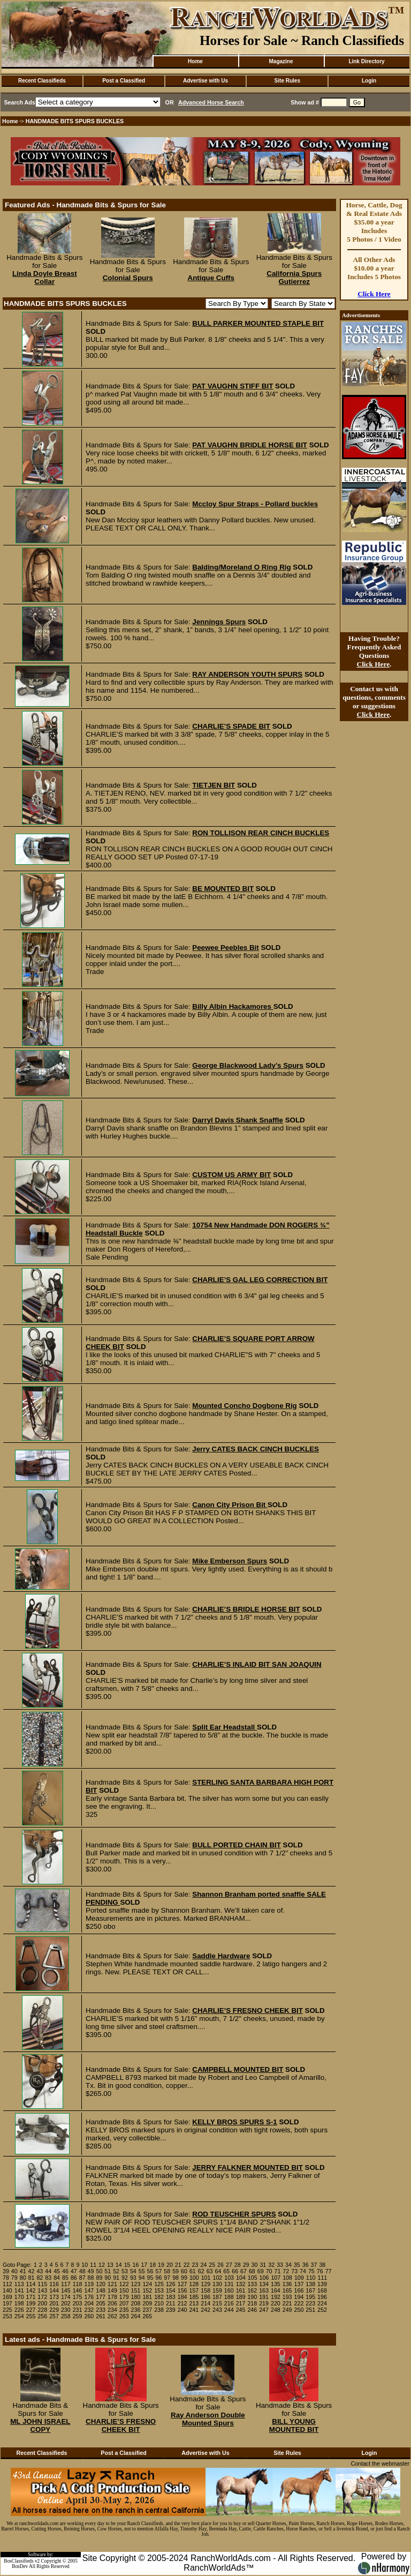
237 (147, 2310)
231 (77, 2310)
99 (184, 2277)
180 (136, 2297)
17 (144, 2265)
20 (169, 2265)
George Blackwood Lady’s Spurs (247, 1065)
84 (57, 2277)
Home (195, 61)
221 (287, 2303)
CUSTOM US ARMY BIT (231, 1175)
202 (66, 2303)
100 (194, 2277)
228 (42, 2310)
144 (54, 2290)
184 (182, 2297)
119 (89, 2284)
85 (65, 2277)
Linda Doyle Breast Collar (44, 277)
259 (77, 2316)
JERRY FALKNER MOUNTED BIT (247, 2167)
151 (136, 2290)
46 (65, 2271)
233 (100, 2310)
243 (217, 2310)
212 (182, 2303)
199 (31, 2303)
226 (19, 2310)
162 (252, 2290)
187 (217, 2297)
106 (264, 2277)
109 (299, 2277)
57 (158, 2271)
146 (77, 2290)
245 (241, 2310)
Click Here (374, 294)
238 (159, 2310)
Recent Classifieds (42, 81)
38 (322, 2265)
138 (310, 2284)
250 (299, 2310)
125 (159, 2284)
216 (229, 2303)
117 (66, 2284)
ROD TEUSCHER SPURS (234, 2214)
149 (112, 2290)
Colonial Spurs (128, 278)
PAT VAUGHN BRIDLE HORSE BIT (249, 445)
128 (194, 2284)
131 (229, 2284)
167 (310, 2290)
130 (217, 2284)
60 (184, 2271)
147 (89, 2290)
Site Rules (287, 81)
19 (161, 2265)
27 (229, 2265)
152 (147, 2290)
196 (322, 2297)
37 (314, 2265)
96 (158, 2277)
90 (107, 2277)
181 (147, 2297)
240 (182, 2310)
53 (124, 2271)
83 (48, 2277)
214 (205, 2303)
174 (66, 2297)
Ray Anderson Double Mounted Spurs (208, 2419)
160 (229, 2290)
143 (42, 2290)
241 (194, 2310)
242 (205, 2310)
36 (305, 2265)
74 (303, 2271)
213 (194, 2303)
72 (286, 2271)
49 (91, 2271)
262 (112, 2316)
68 (252, 2271)
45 (57, 2271)
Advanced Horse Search (211, 102)
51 (107, 2271)
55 (142, 2271)
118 (77, 2284)
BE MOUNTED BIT (223, 889)
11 (93, 2265)
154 (171, 2290)
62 (201, 2271)
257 (54, 2316)
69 (260, 2271)
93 (133, 2277)
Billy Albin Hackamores (232, 1006)
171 (31, 2297)
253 (7, 2316)
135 (275, 2284)
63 (210, 2271)
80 (23, 2277)
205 (100, 2303)
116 (54, 2284)
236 (136, 2310)
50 (99, 2271)
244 (229, 2310)
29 (246, 2265)
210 (159, 2303)
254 (19, 2316)
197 (7, 2303)
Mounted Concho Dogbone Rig (244, 1406)
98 (175, 2277)
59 (175, 2271)
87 (82, 2277)
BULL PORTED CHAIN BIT (236, 1845)
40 (14, 2271)
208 (136, 2303)
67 (243, 2271)
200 (42, 2303)
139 (322, 2284)
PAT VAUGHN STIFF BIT (232, 386)
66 (235, 2271)
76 (320, 2271)
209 (147, 2303)
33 (280, 2265)
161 (241, 2290)
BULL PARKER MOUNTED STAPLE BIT (258, 323)
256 (42, 2316)
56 (150, 2271)
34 (288, 2265)
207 (124, 2303)
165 (287, 2290)
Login (369, 81)
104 (241, 2277)
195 (310, 2297)
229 (54, 2310)
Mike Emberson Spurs (229, 1561)
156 (182, 2290)
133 (252, 2284)
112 (7, 2284)
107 (275, 2277)
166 (299, 2290)
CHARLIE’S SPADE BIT (231, 726)
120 (100, 2284)
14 (119, 2265)
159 (217, 2290)
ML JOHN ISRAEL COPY (40, 2425)
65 (226, 2271)
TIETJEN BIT (213, 785)
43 (39, 2271)
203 (77, 2303)
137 (299, 2284)
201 (54, 2303)
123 (136, 2284)
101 (206, 2277)
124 (147, 2284)
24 (203, 2265)
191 (264, 2297)
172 (42, 2297)
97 (167, 2277)
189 (241, 2297)
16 (136, 2265)
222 (299, 2303)
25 (212, 2265)
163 (264, 2290)
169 (7, 2297)
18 (152, 2265)
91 (116, 2277)
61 (192, 2271)
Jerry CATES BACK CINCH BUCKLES (255, 1449)
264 (136, 2316)
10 (84, 2265)
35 (297, 2265)
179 (124, 2297)
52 (116, 2271)
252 (322, 2310)
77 (328, 2271)
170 (19, 2297)
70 (269, 2271)
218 (252, 2303)
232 (89, 2310)
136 (287, 2284)
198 (19, 2303)
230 (66, 2310)
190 (252, 2297)
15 (127, 2265)
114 (31, 2284)
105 (252, 2277)
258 (66, 2316)
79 (14, 2277)
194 (299, 2297)
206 (112, 2303)
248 (275, 2310)
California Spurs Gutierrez (294, 277)
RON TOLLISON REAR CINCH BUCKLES (260, 833)
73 (294, 2271)
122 (124, 2284)
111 (323, 2277)
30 (255, 2265)
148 (100, 2290)
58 (167, 2271)
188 (229, 2297)
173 (54, 2297)
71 (278, 2271)
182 (159, 2297)
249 (287, 2310)
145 (66, 2290)
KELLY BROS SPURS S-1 (234, 2122)
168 (322, 2290)
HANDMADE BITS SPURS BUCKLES (75, 121)
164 (275, 2290)
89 (99, 2277)
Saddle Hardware (221, 1956)
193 (287, 2297)
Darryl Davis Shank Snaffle (237, 1120)
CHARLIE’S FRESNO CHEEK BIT (247, 2010)
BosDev (20, 2566)
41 (23, 2271)
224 (322, 2303)
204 (89, 2303)
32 (271, 2265)
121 (112, 2284)
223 (310, 2303)
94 (142, 2277)
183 (171, 2297)
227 (31, 2310)
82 (39, 2277)
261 (100, 2316)
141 (19, 2290)
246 (252, 2310)
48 (82, 2271)
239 (171, 2310)
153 (159, 2290)
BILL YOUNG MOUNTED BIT (294, 2425)
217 (241, 2303)
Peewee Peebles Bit (225, 947)
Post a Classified (123, 81)
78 (6, 2277)
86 (74, 2277)
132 (241, 2284)
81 (31, 2277)
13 (110, 2265)
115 (42, 2284)
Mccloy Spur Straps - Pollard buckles (255, 504)
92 (124, 2277)
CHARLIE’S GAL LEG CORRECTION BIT (260, 1280)
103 (229, 2277)
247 (264, 2310)
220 (275, 2303)
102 (217, 2277)
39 (6, 2271)
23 (195, 2265)
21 (178, 2265)
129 (205, 2284)
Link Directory (366, 61)
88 (91, 2277)
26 (220, 2265)
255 (31, 2316)
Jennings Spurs (219, 622)
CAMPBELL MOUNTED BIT (237, 2069)
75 (311, 2271)
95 (150, 2277)
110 (311, 2277)
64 (218, 2271)
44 (48, 2271)
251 (310, 2310)
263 (124, 2316)
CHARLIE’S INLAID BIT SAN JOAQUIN (256, 1664)
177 (100, 2297)
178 (112, 2297)
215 (217, 2303)
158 (205, 2290)
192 (275, 2297)
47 (74, 2271)
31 (263, 2265)
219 (264, 2303)
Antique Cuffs (211, 278)
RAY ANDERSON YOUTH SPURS (247, 674)
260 (89, 2316)
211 (171, 2303)
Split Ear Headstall (224, 1727)
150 (124, 2290)
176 (89, 2297)
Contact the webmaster (380, 2463)
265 (147, 2316)
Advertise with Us (205, 81)
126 (171, 2284)
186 (205, 2297)
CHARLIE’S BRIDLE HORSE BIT (246, 1609)
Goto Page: (17, 2265)
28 (237, 2265)
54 (133, 2271)
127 (182, 2284)
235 (124, 2310)
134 (264, 2284)
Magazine (281, 61)
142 (31, 2290)
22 (187, 2265)
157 (194, 2290)
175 (77, 2297)
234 (112, 2310)
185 (194, 2297)
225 (7, 2310)
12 (101, 2265)
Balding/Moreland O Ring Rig (241, 567)
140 (7, 2290)
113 (19, 2284)
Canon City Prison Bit (230, 1505)
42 (31, 2271)
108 (287, 2277)
